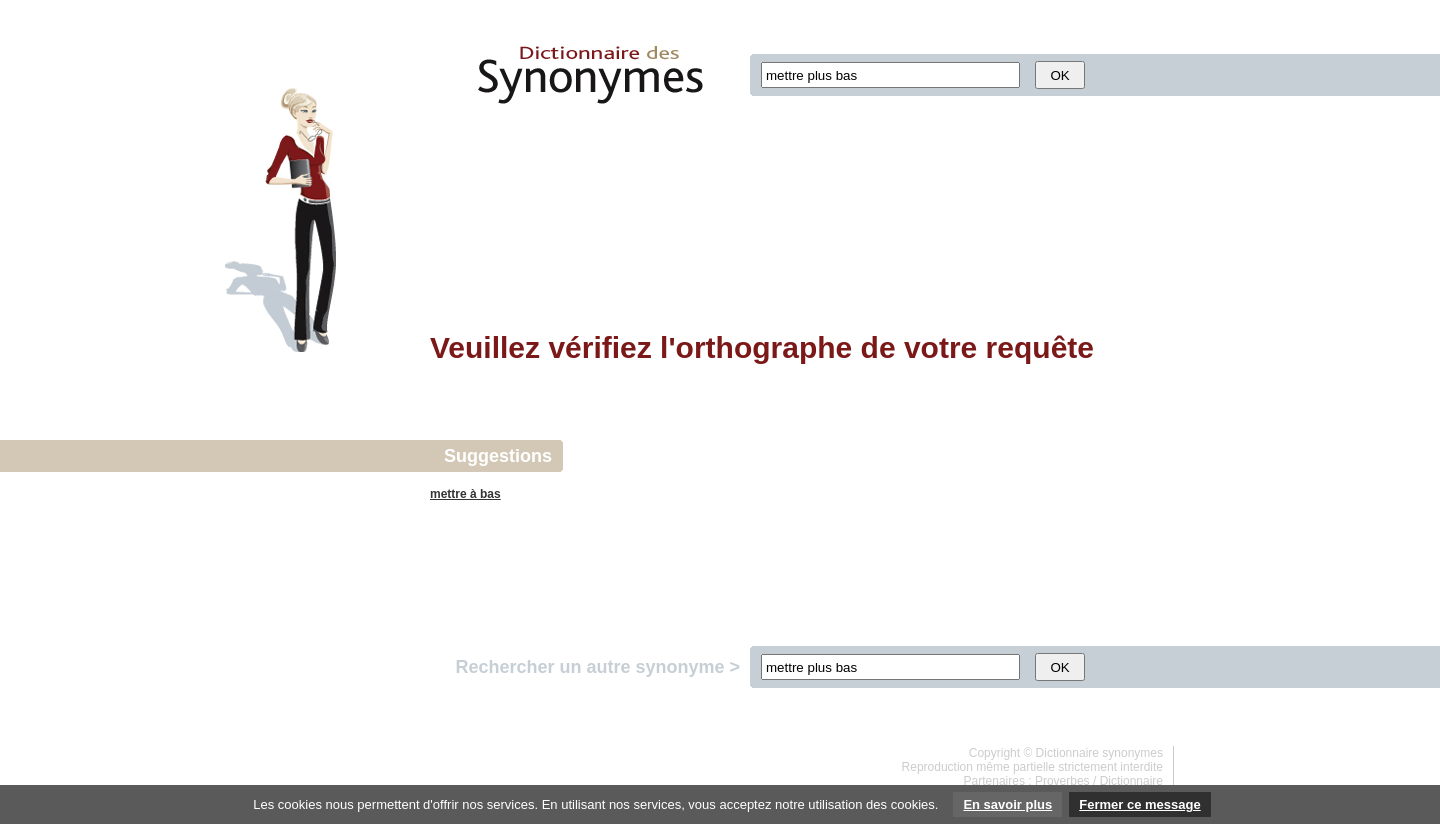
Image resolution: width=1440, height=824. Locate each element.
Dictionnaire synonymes (1099, 753)
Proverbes (1062, 781)
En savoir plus (1007, 804)
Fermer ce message (1139, 804)
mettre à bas (465, 494)
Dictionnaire (1131, 781)
